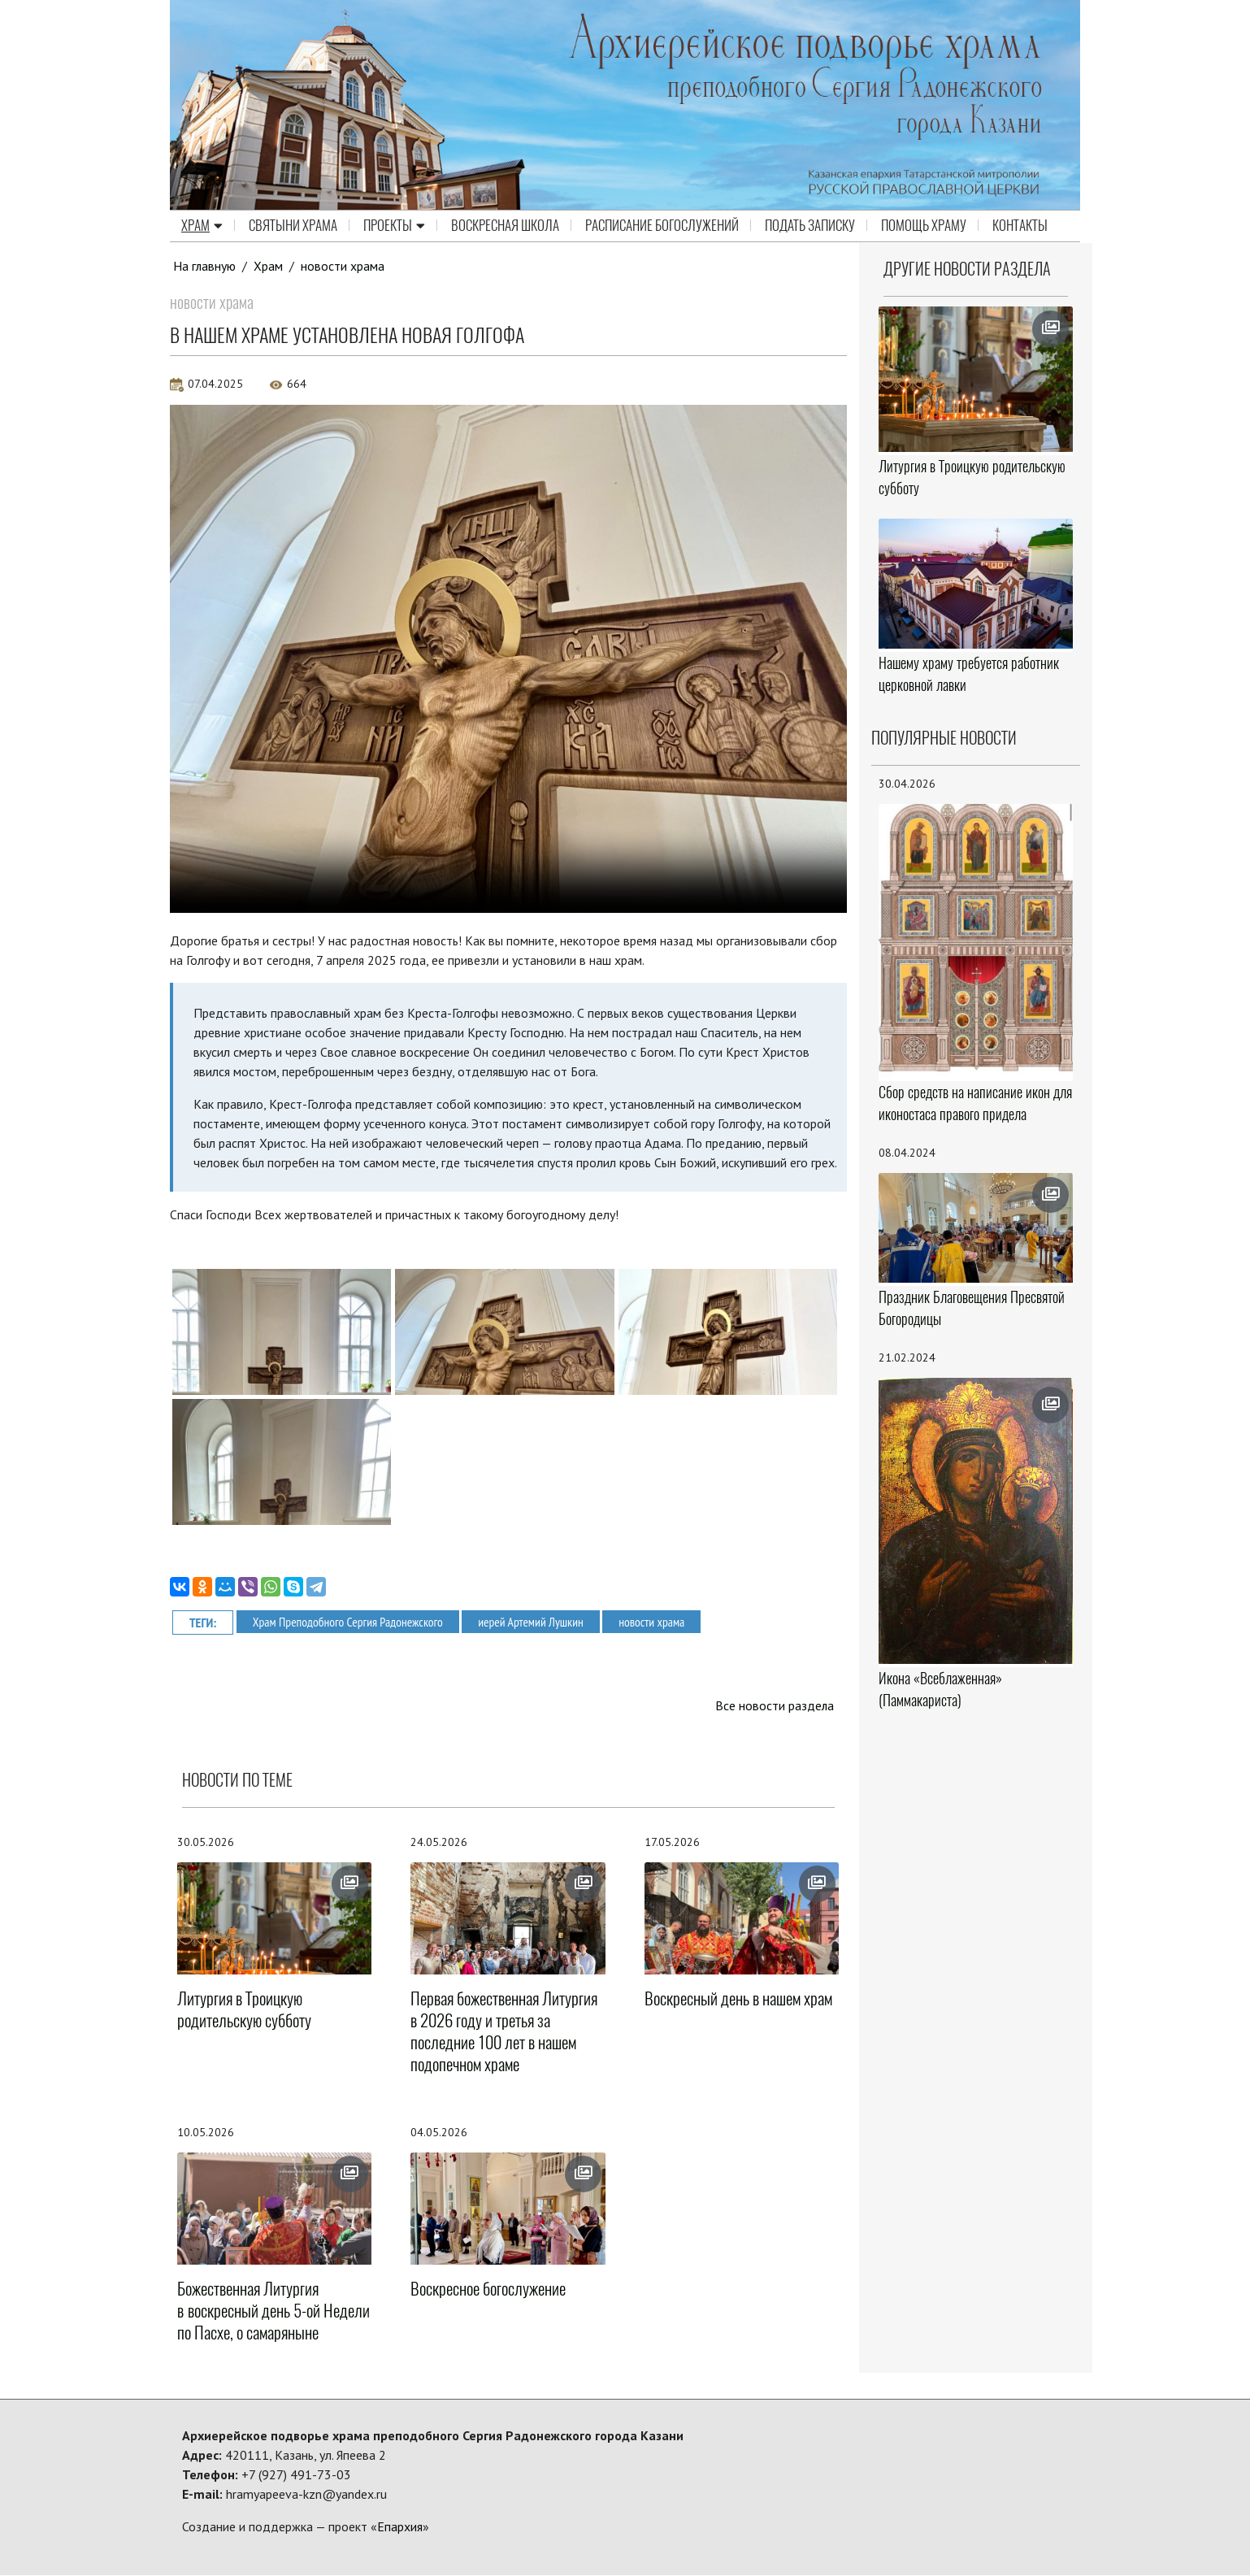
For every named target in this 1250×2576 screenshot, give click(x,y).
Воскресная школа (505, 226)
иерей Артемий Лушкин (537, 1621)
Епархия (400, 2527)
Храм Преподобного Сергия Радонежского (350, 1621)
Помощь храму (923, 226)
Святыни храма (293, 226)
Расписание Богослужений (662, 226)
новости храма (343, 266)
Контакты (1020, 226)
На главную (205, 266)
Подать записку (810, 226)
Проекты (394, 226)
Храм (202, 226)
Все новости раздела (774, 1705)
